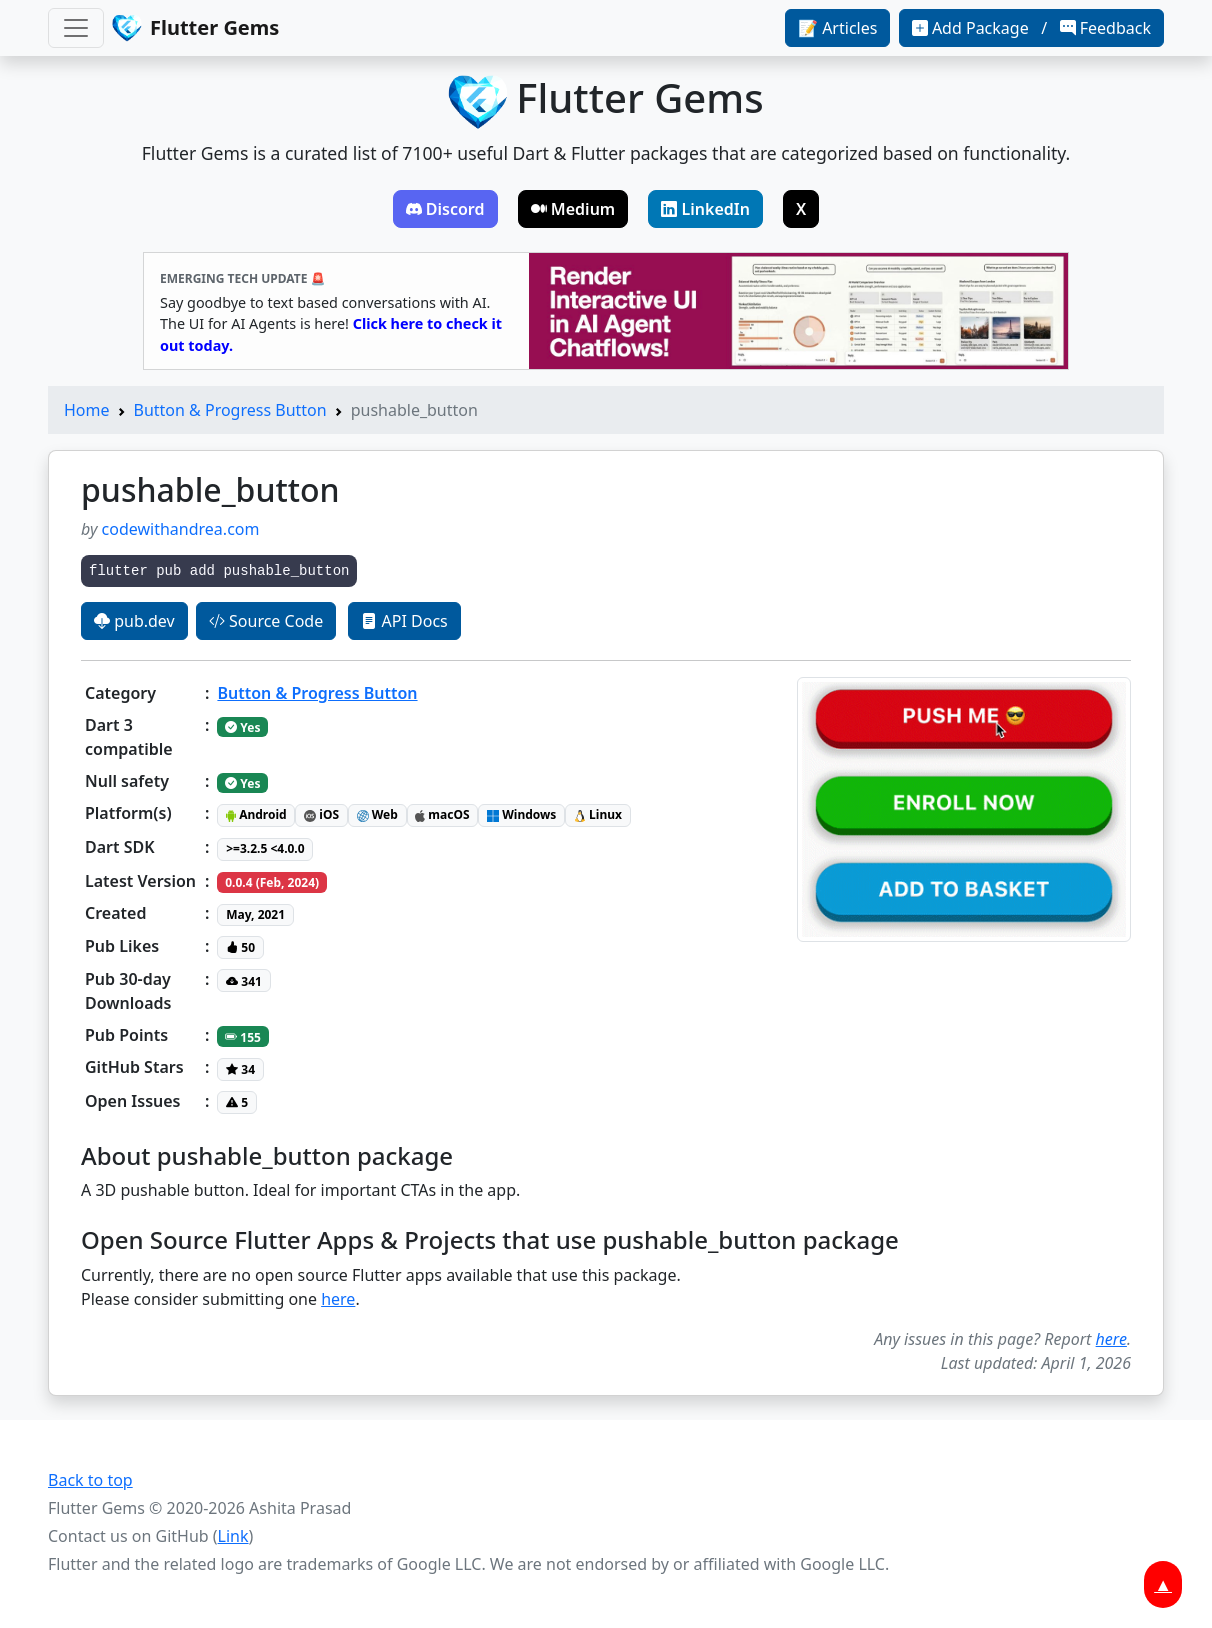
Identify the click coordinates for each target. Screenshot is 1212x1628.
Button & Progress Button (230, 410)
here (338, 1299)
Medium (573, 209)
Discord (445, 209)
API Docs (404, 621)
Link (233, 1536)
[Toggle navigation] (76, 28)
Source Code (266, 621)
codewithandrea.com (181, 529)
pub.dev (134, 621)
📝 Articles (837, 28)
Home (87, 410)
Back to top (90, 1480)
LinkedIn (705, 209)
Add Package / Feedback (1031, 28)
